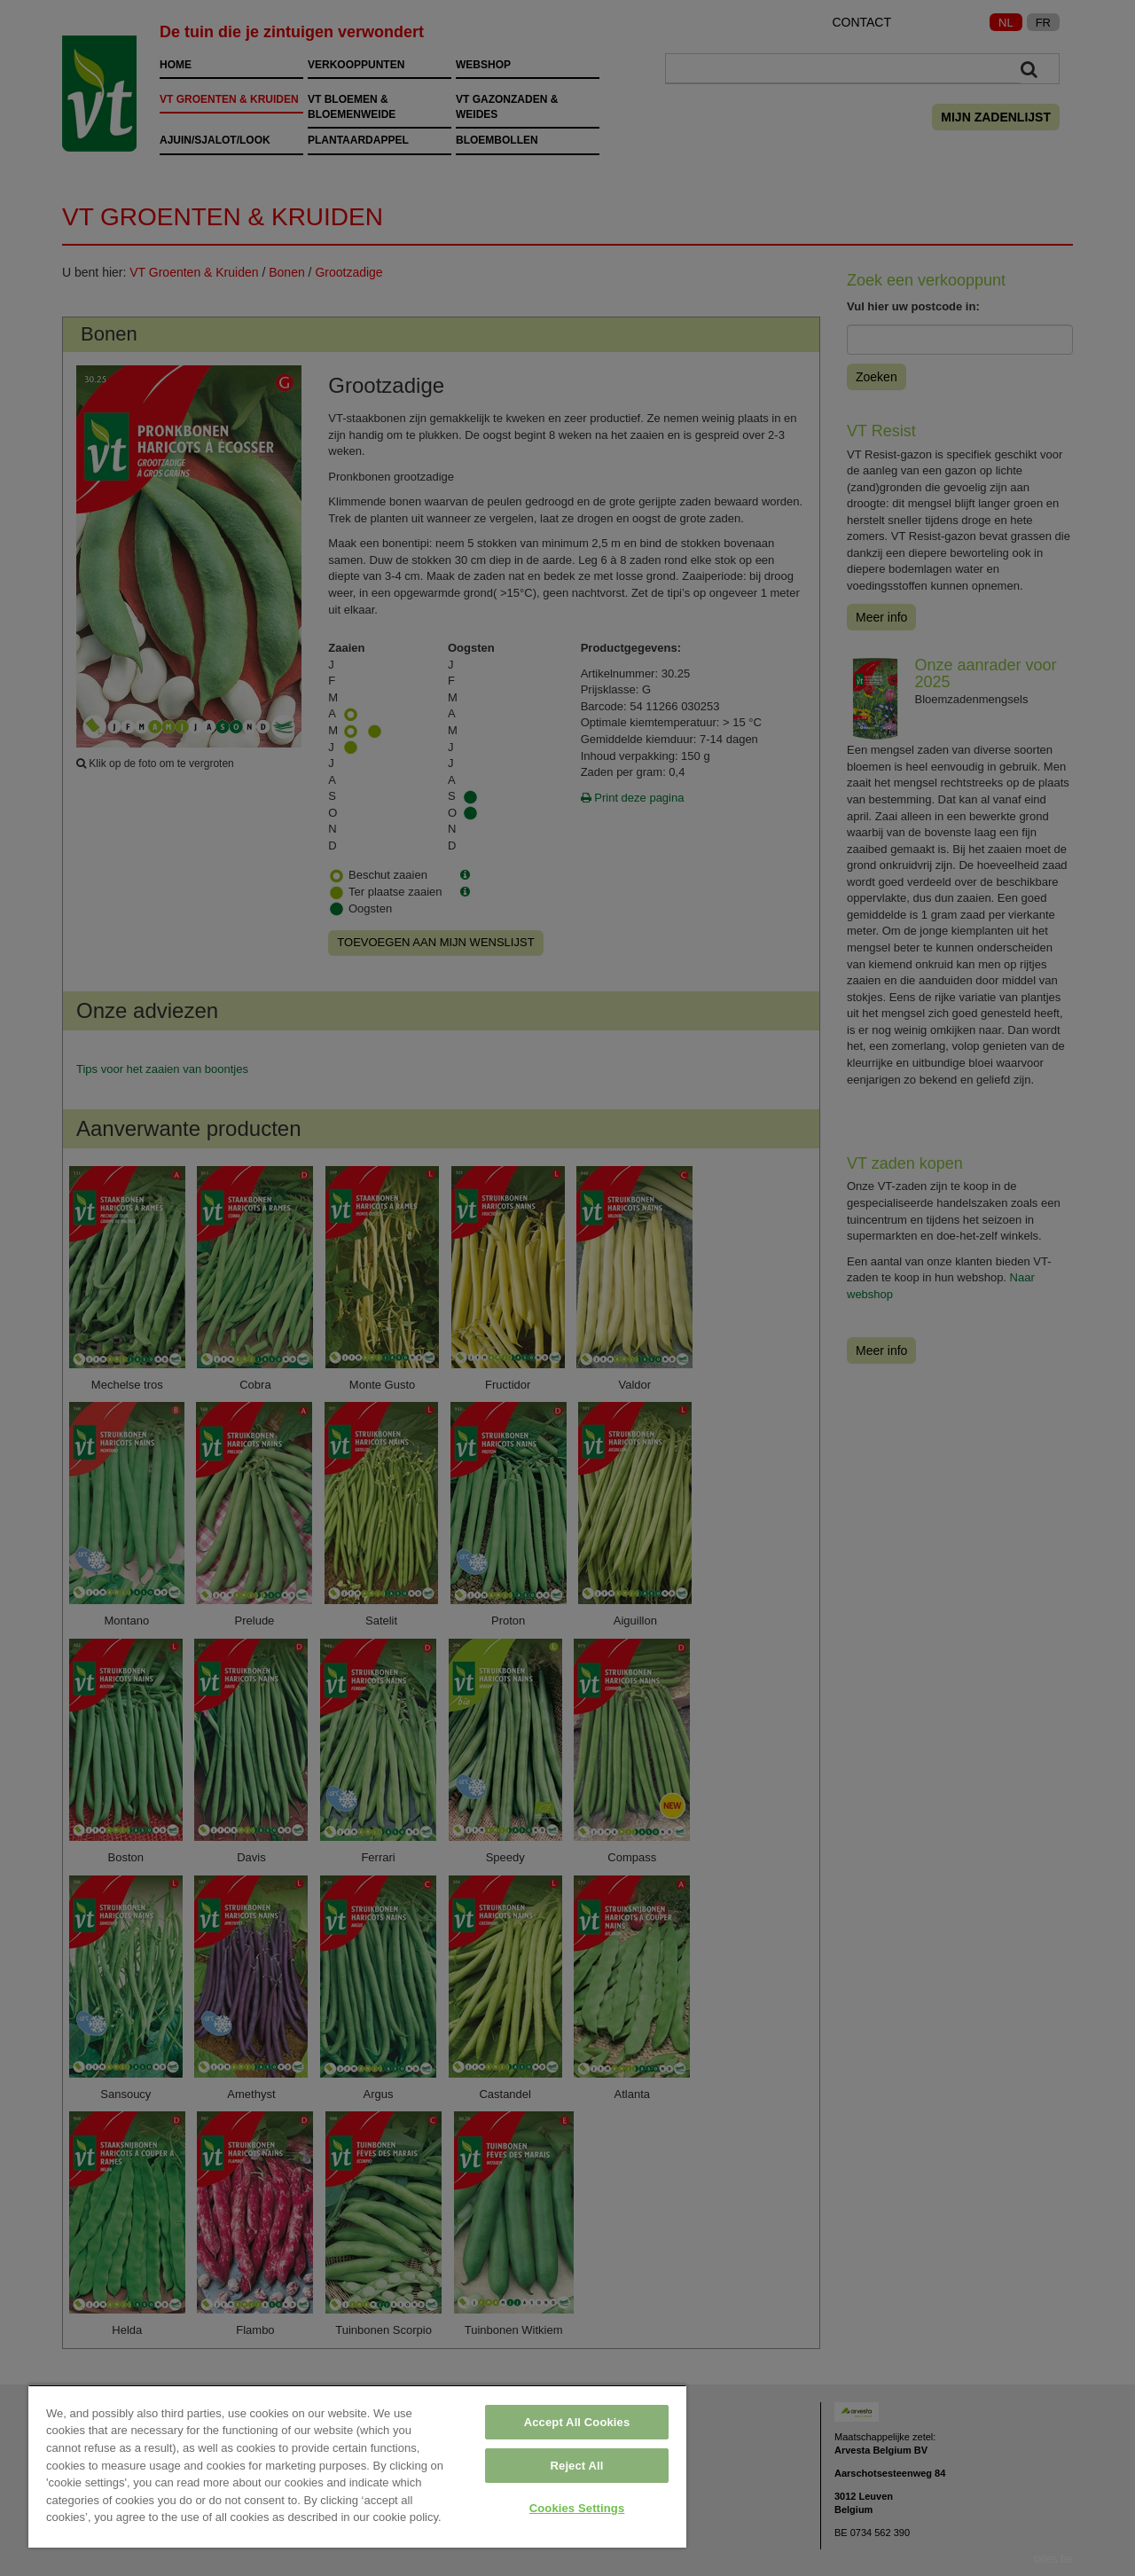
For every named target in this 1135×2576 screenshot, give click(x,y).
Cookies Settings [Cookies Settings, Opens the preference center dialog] (577, 2508)
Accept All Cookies (577, 2422)
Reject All (577, 2465)
